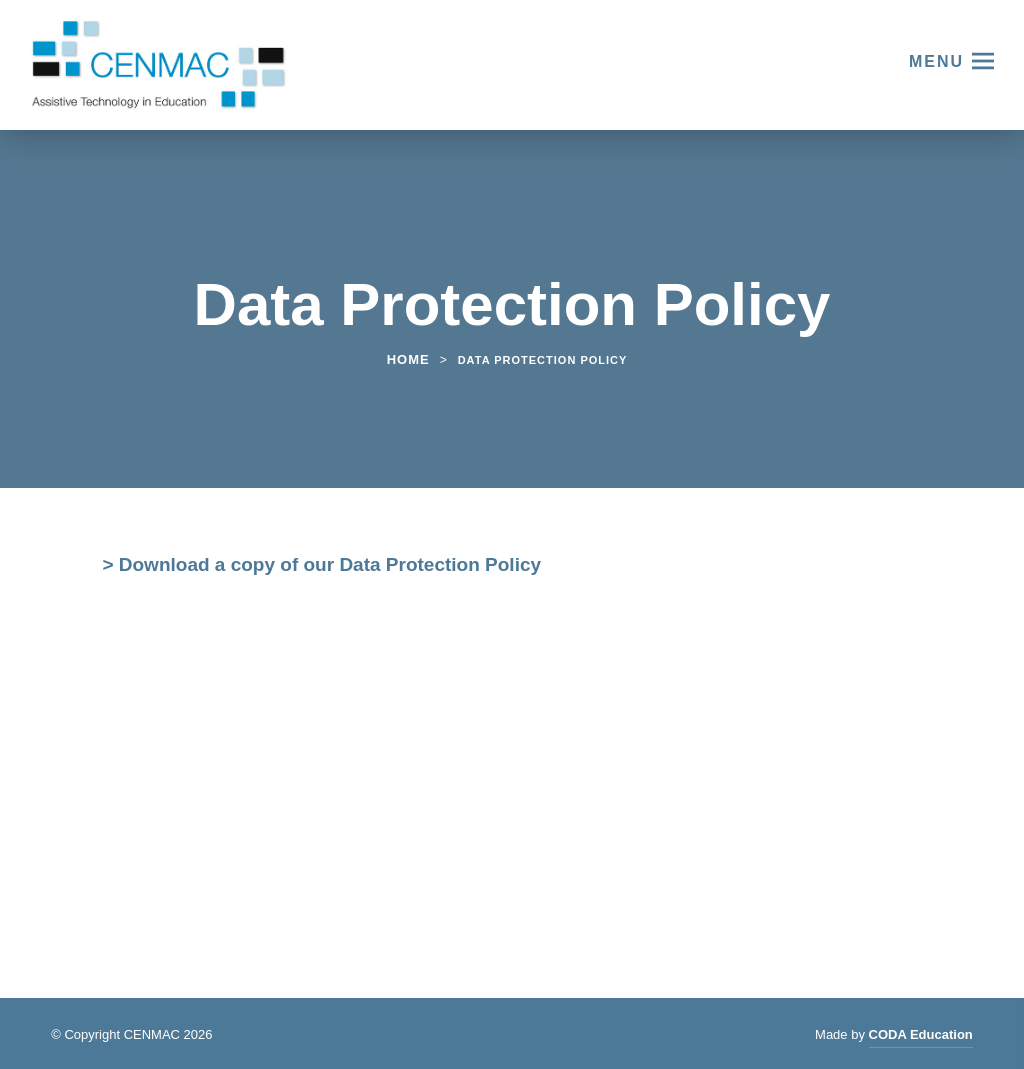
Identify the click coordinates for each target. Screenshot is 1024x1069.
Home (408, 359)
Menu (936, 61)
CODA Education (921, 1037)
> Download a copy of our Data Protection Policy (321, 567)
